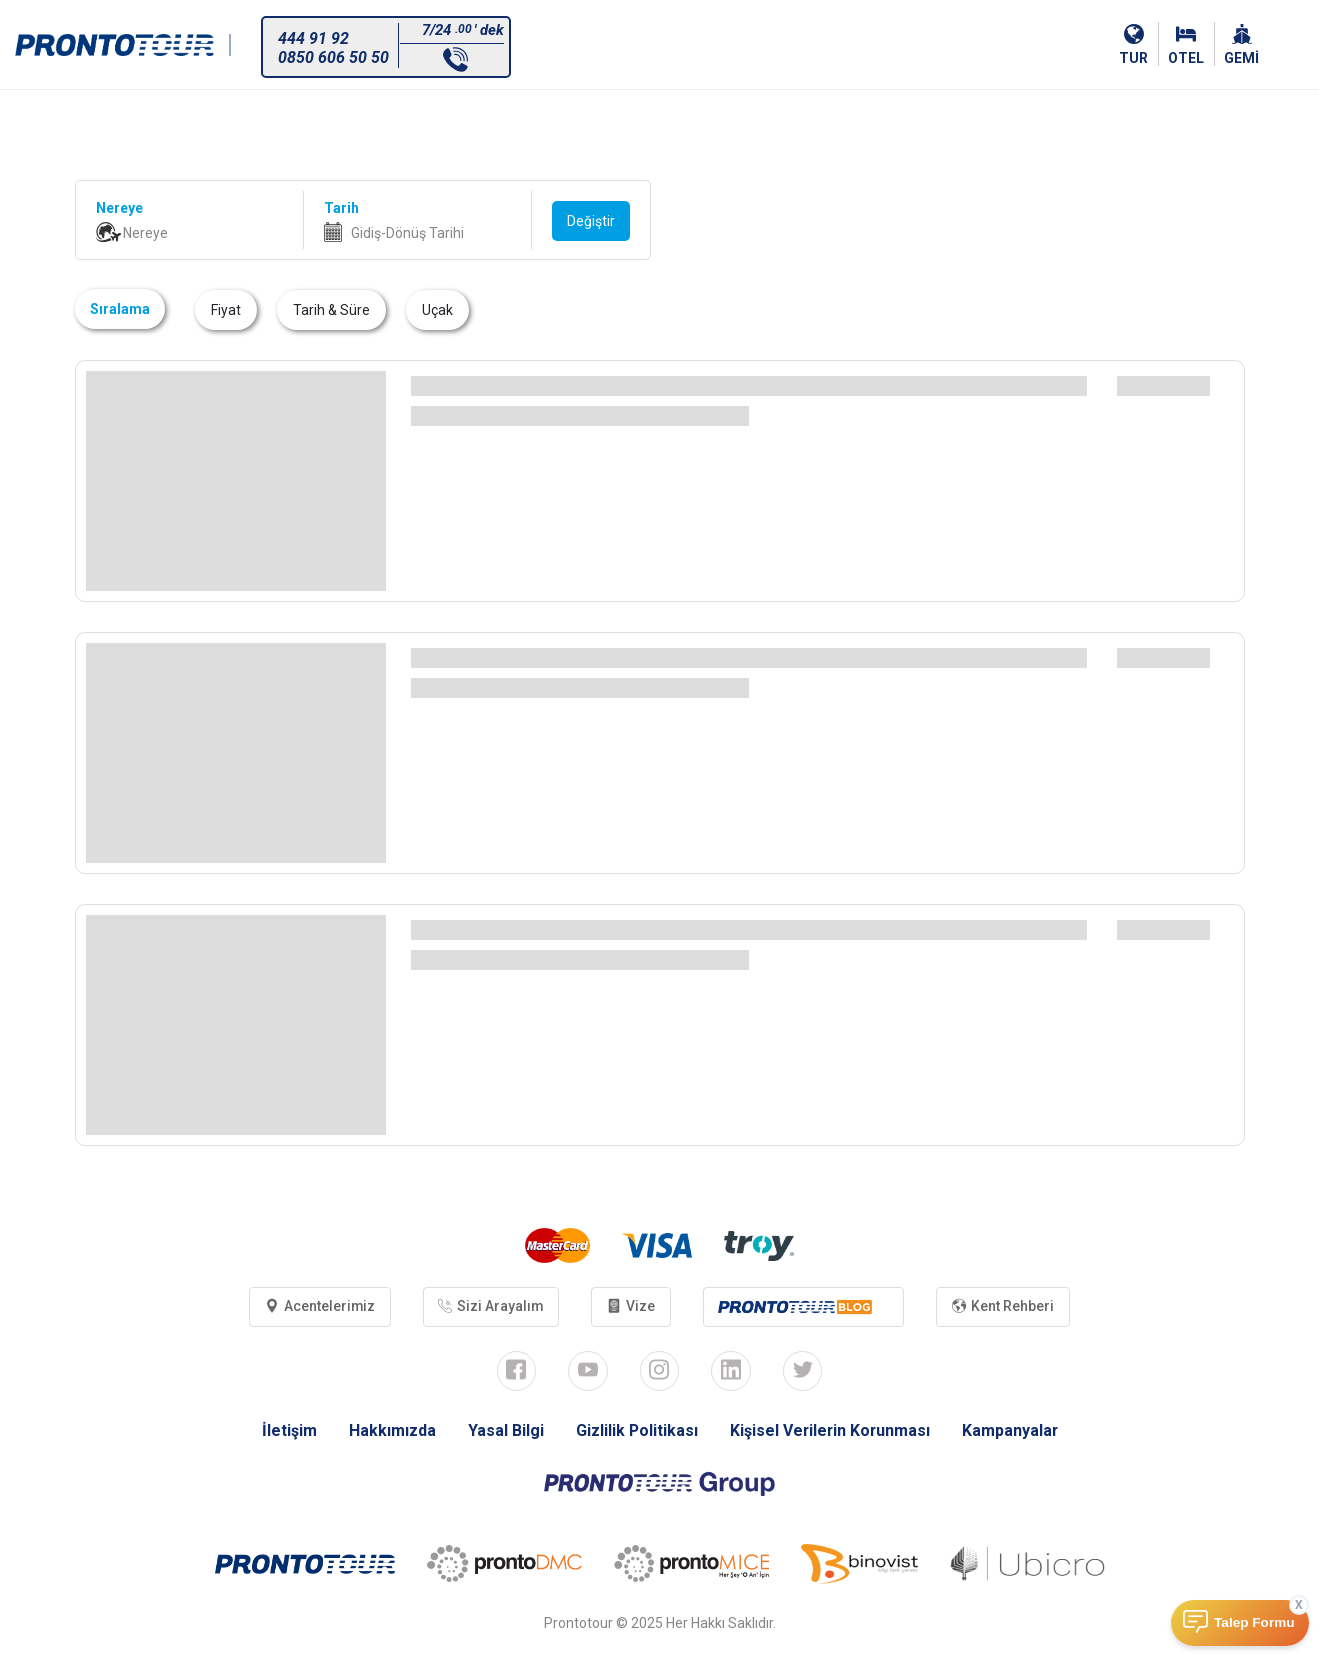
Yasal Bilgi (503, 1430)
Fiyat (226, 310)
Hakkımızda (389, 1430)
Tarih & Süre (331, 310)
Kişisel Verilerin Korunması (829, 1430)
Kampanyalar (1011, 1430)
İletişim (286, 1430)
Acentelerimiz (318, 1307)
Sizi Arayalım (491, 1307)
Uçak (437, 310)
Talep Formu (1254, 1622)
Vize (632, 1307)
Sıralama (120, 309)
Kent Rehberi (1005, 1307)
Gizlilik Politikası (634, 1430)
